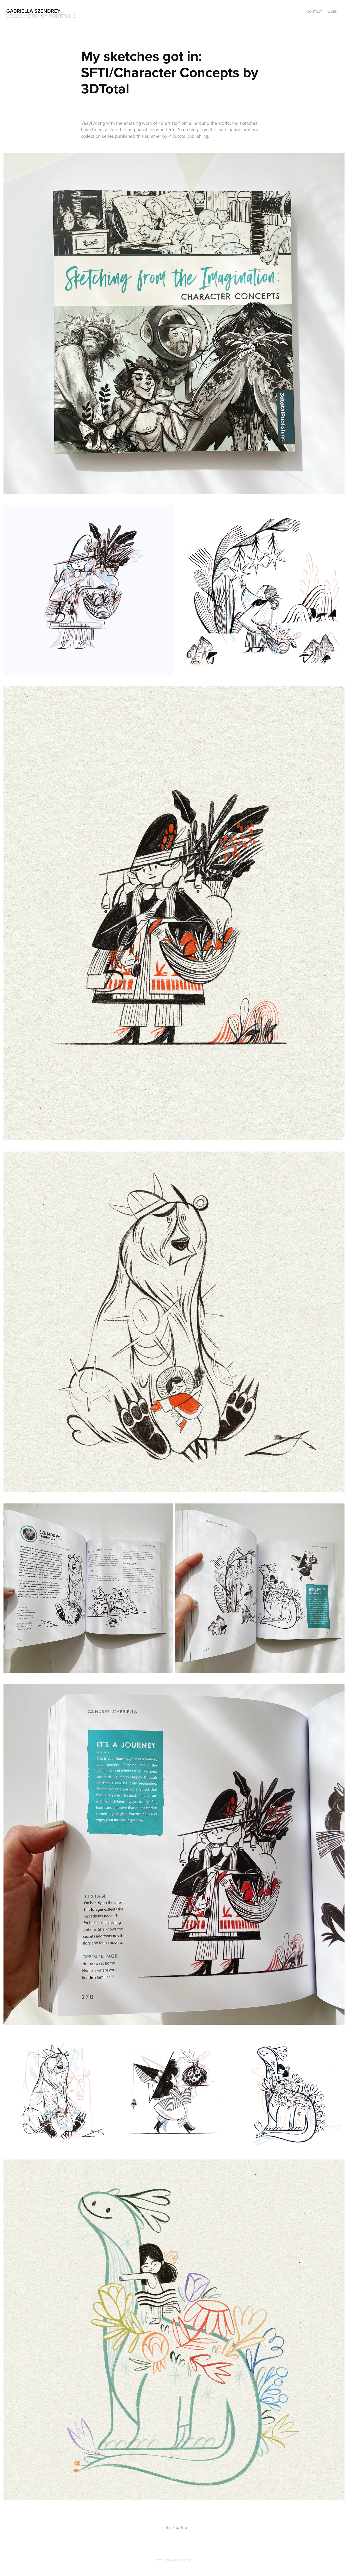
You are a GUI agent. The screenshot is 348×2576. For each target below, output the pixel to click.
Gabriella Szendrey (33, 11)
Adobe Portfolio (182, 2560)
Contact (314, 11)
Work (332, 11)
